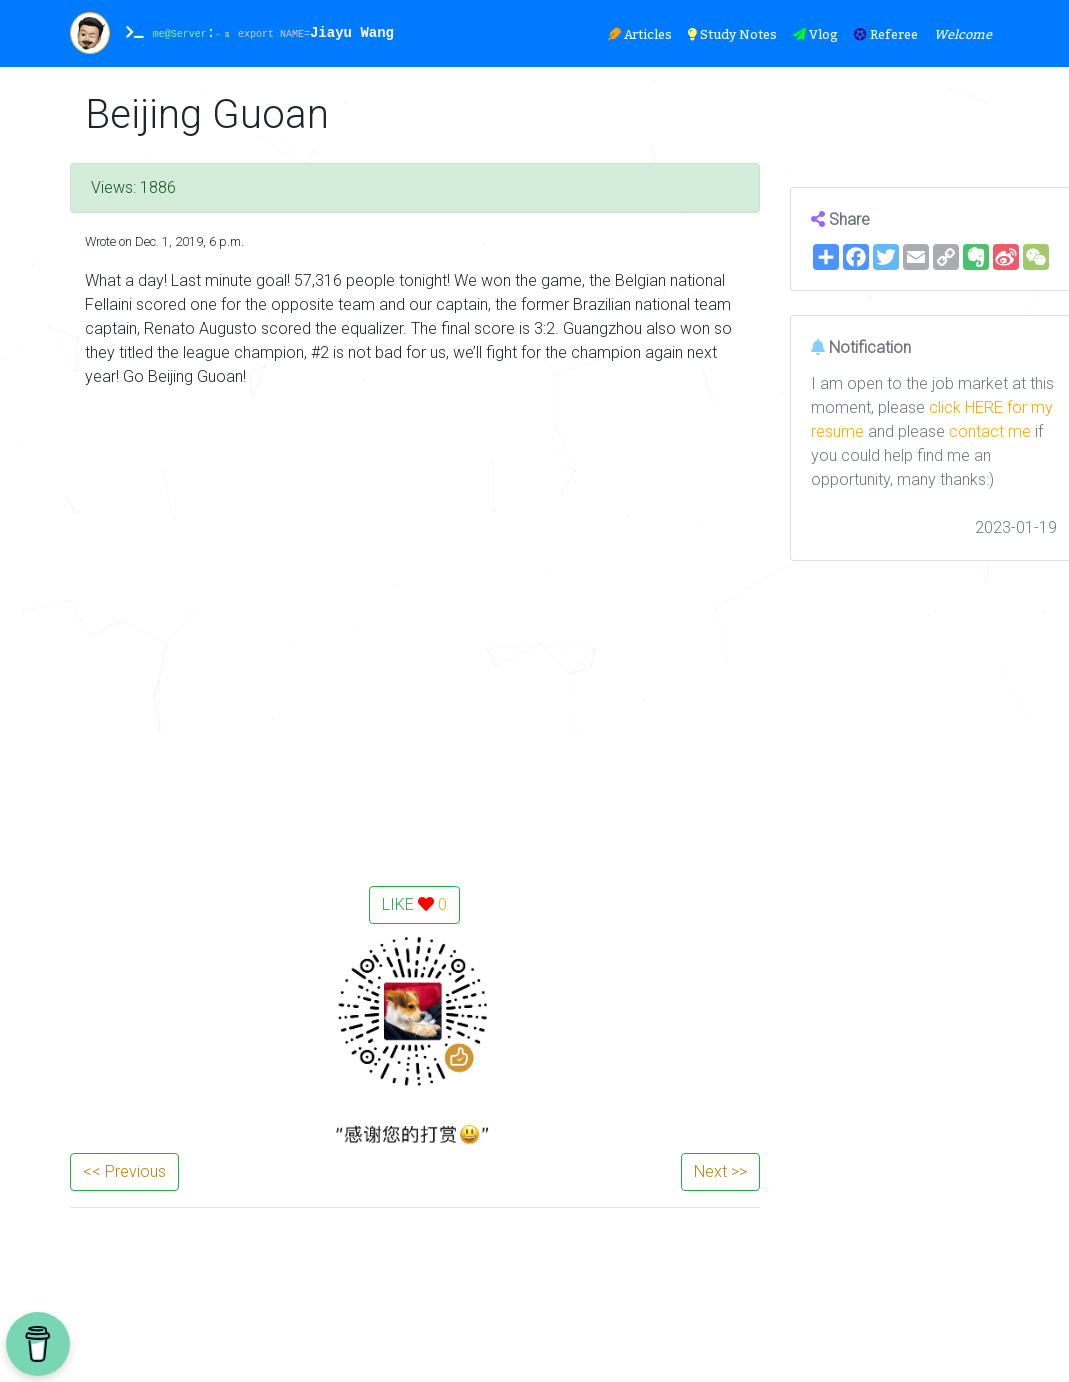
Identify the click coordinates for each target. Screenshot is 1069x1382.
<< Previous (124, 1171)
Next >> (720, 1171)
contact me (990, 431)
